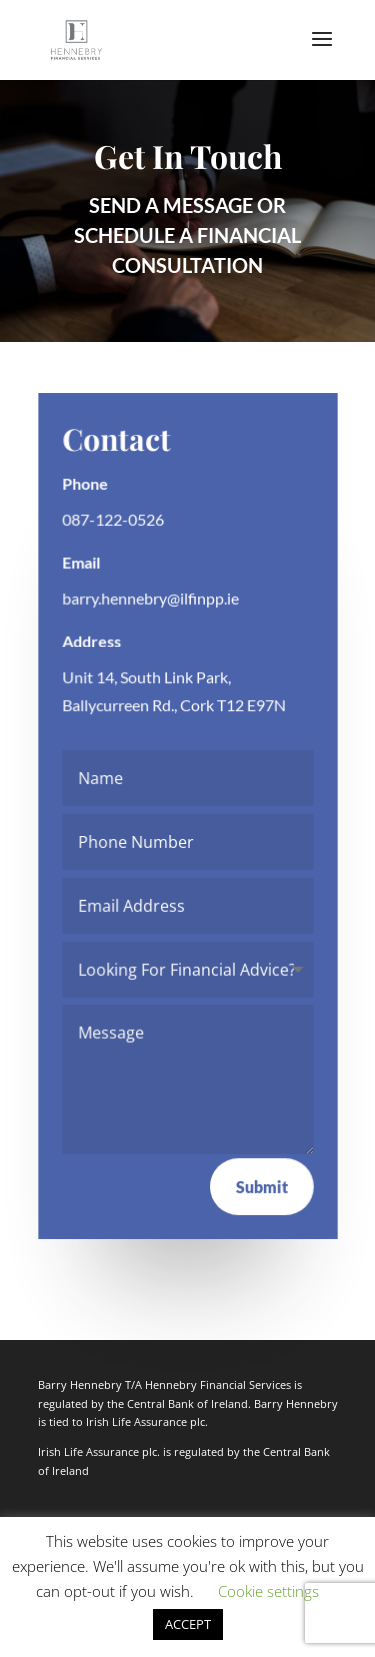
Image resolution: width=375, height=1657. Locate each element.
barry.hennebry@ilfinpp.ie (150, 598)
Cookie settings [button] (268, 1591)
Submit (261, 1185)
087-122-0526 (113, 519)
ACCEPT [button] (188, 1624)
